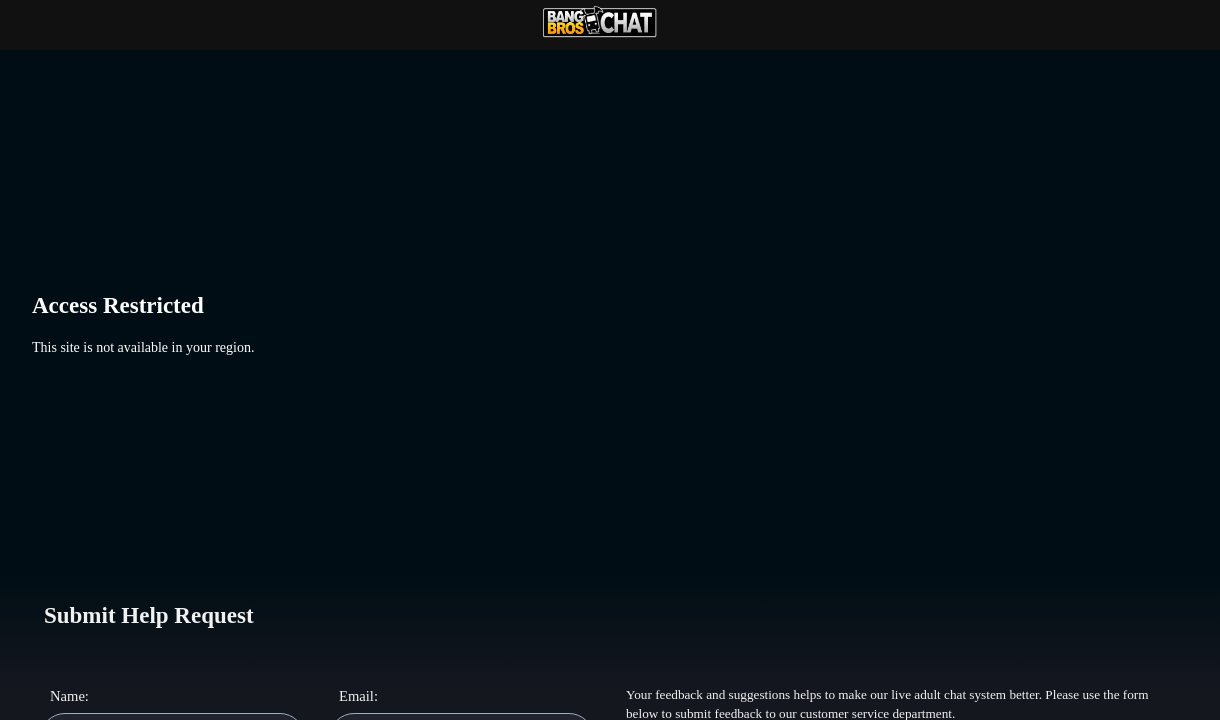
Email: (356, 696)
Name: (67, 696)
